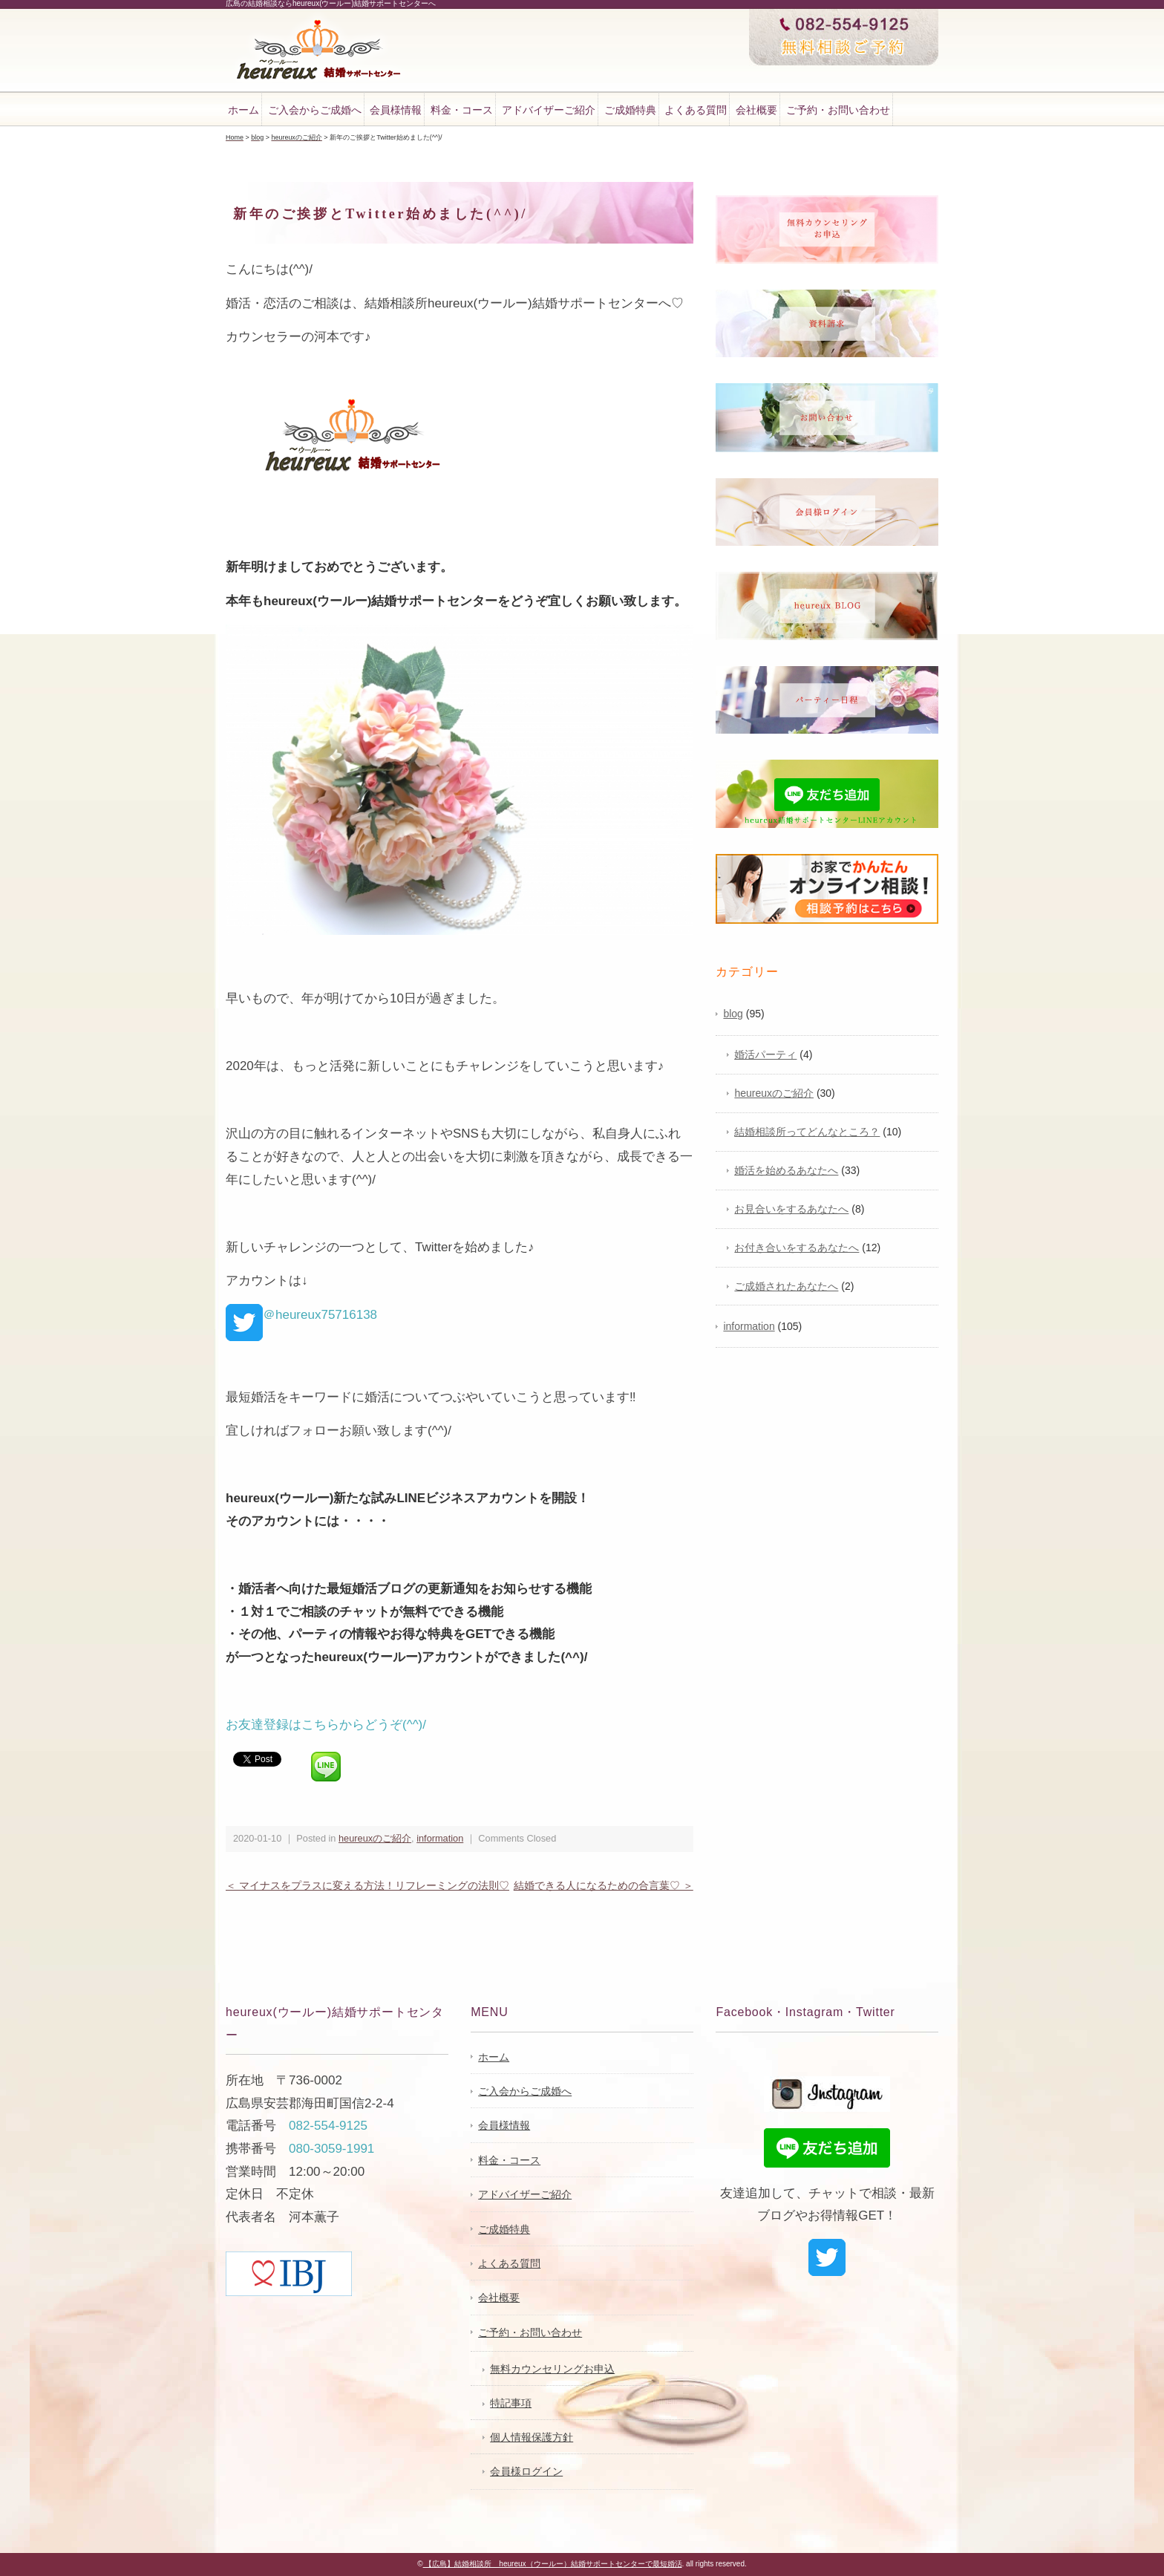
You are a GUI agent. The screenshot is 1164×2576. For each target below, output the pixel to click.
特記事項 (511, 2403)
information (439, 1838)
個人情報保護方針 (531, 2437)
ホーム (243, 110)
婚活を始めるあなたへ (786, 1170)
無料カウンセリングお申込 (552, 2369)
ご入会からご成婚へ (315, 110)
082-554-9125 (328, 2126)
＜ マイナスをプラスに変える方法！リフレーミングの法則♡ (367, 1885)
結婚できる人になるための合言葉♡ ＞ (603, 1885)
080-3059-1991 (331, 2149)
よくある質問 (695, 110)
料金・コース (462, 110)
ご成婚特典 (630, 110)
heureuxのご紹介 (375, 1838)
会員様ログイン (526, 2471)
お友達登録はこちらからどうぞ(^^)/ (326, 1725)
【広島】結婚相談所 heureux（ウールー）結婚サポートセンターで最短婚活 (552, 2564)
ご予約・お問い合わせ (838, 110)
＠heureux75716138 (301, 1315)
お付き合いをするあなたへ (796, 1247)
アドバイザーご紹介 (548, 110)
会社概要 (756, 110)
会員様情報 (396, 110)
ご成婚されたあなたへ (786, 1286)
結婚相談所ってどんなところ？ (807, 1132)
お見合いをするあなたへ (791, 1209)
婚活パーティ (765, 1054)
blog (732, 1014)
